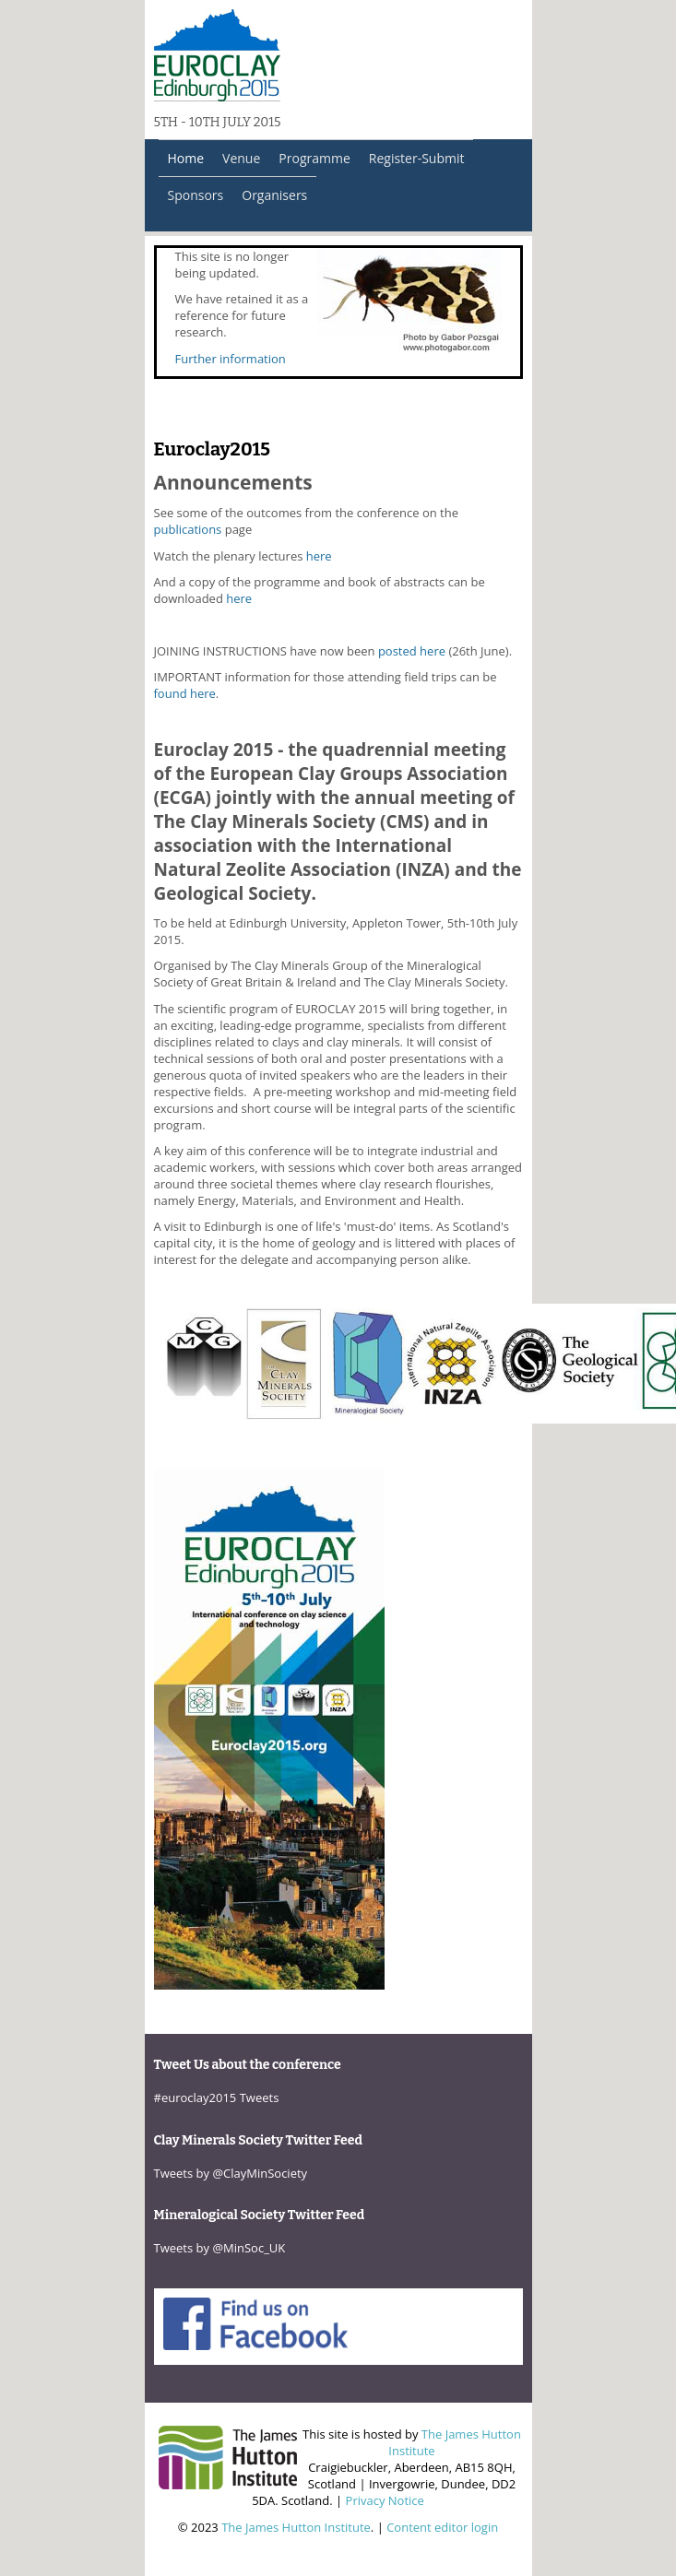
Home (186, 158)
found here (185, 693)
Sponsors (196, 195)
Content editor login (442, 2527)
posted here (411, 651)
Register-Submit (417, 158)
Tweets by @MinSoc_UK (220, 2247)
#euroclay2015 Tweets (216, 2097)
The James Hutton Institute (296, 2527)
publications (188, 529)
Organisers (274, 195)
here (319, 556)
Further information (230, 358)
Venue (241, 158)
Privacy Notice (385, 2500)
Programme (314, 158)
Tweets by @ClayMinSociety (231, 2173)
